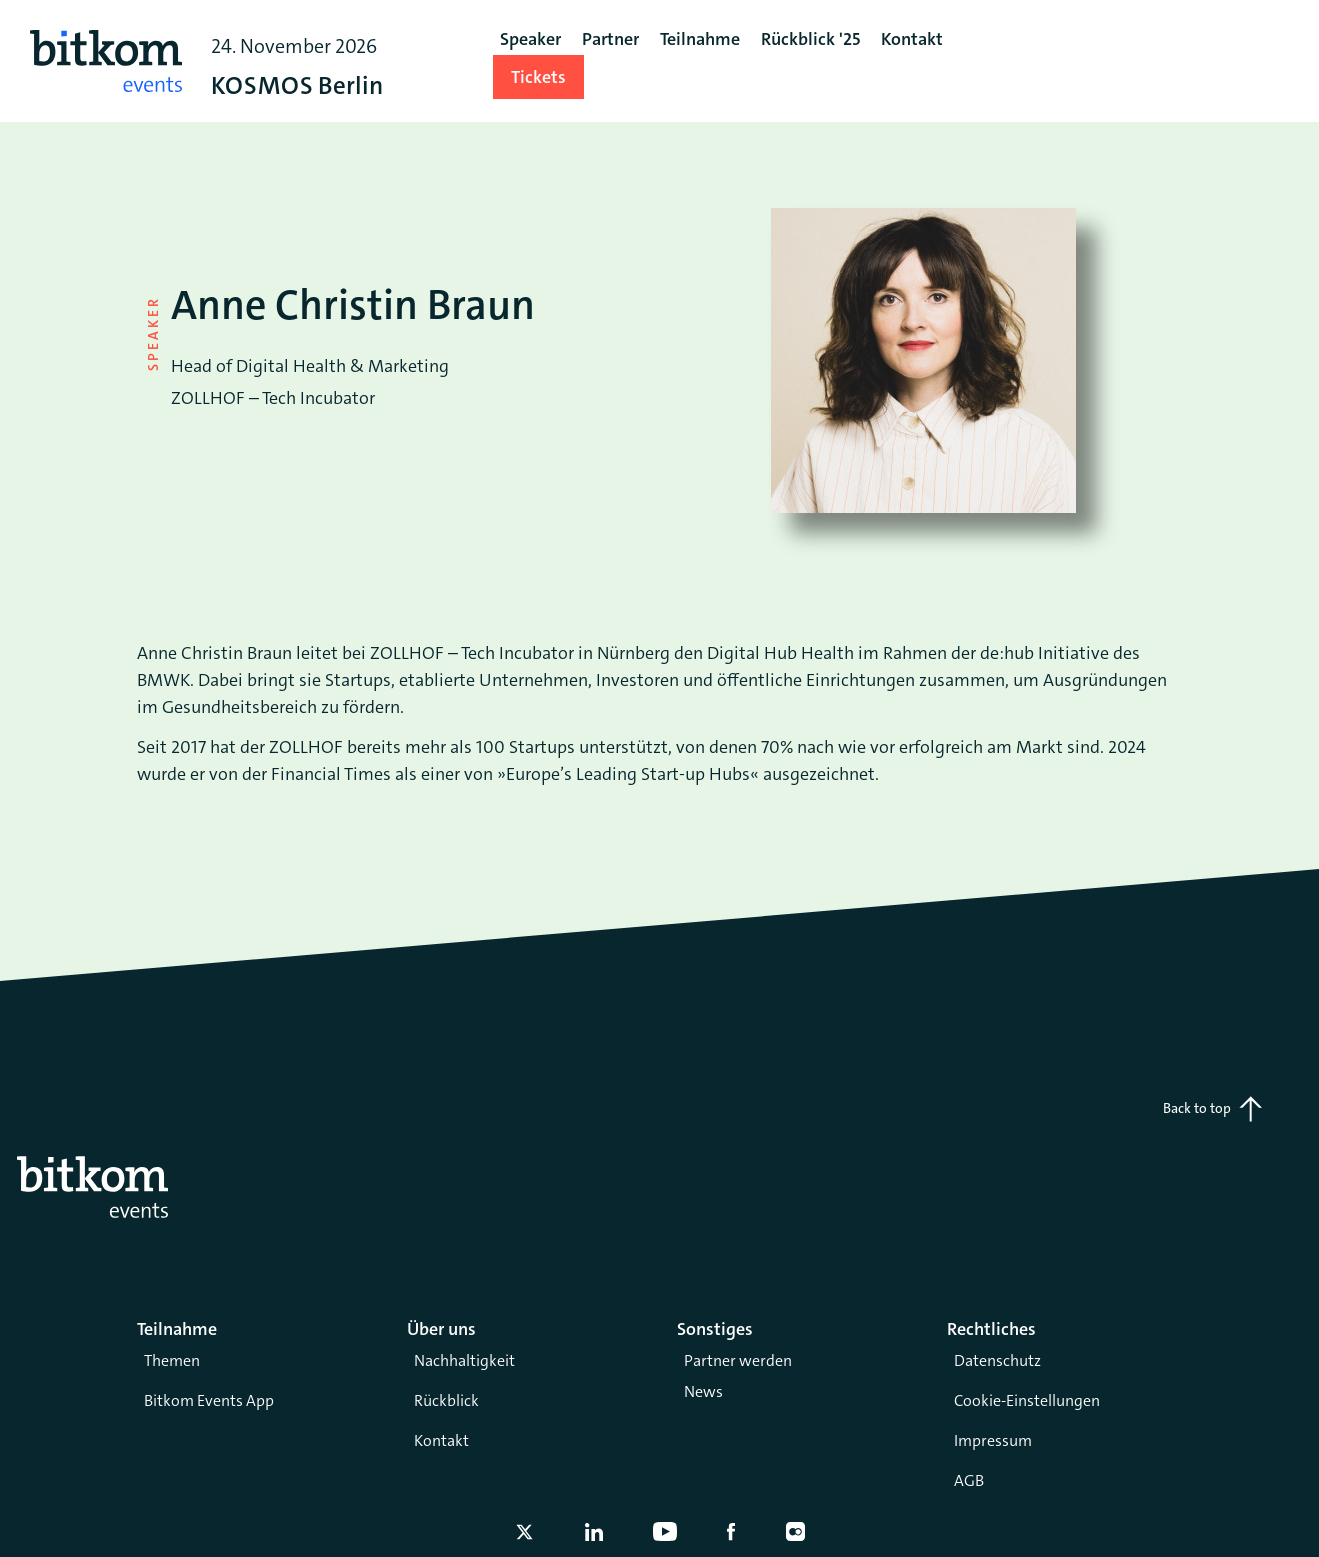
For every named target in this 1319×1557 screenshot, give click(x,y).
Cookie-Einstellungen (1027, 1400)
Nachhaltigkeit (464, 1360)
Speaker (530, 39)
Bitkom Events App (209, 1400)
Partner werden (738, 1360)
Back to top (1212, 1109)
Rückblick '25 (810, 39)
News (703, 1391)
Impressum (993, 1440)
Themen (172, 1360)
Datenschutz (997, 1360)
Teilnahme (700, 39)
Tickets (538, 77)
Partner (610, 39)
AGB (969, 1480)
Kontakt (441, 1440)
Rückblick (446, 1400)
